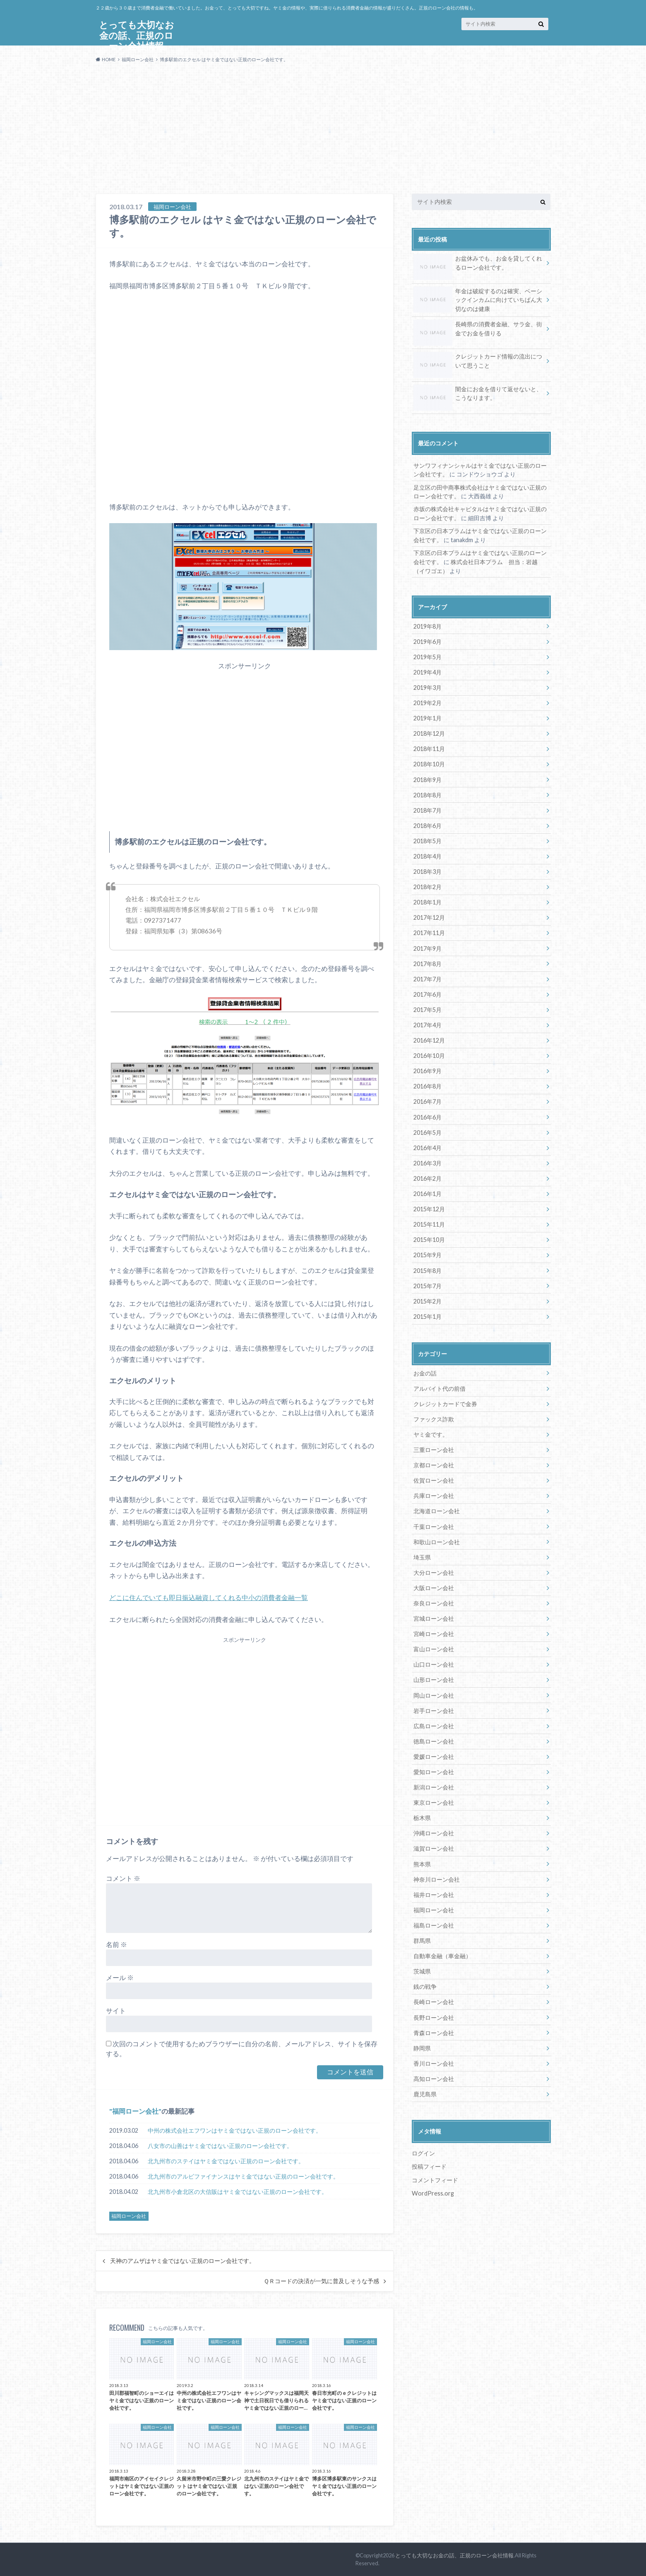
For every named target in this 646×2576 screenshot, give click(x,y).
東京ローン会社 (433, 1798)
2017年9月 (427, 946)
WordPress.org (433, 2188)
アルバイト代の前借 (439, 1386)
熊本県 (422, 1859)
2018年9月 (427, 778)
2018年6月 (427, 824)
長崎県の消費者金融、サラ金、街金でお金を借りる (478, 330)
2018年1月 (427, 900)
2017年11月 (429, 931)
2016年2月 (427, 1176)
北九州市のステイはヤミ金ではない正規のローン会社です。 (226, 2161)
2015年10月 (429, 1237)
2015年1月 (427, 1314)
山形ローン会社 (433, 1676)
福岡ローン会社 (135, 2111)
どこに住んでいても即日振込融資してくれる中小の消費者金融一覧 (208, 1597)
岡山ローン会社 (433, 1691)
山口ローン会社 (433, 1661)
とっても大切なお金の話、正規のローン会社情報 (454, 2555)
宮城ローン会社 (433, 1615)
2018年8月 (427, 793)
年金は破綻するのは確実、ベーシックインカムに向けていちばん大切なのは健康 (478, 300)
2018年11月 (429, 748)
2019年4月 (427, 671)
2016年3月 (427, 1161)
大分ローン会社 (433, 1569)
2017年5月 (427, 1008)
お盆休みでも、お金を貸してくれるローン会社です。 (478, 264)
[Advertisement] (323, 131)
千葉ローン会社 (433, 1523)
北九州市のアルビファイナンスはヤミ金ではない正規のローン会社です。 (243, 2176)
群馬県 (422, 1936)
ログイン (423, 2148)
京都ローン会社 (433, 1462)
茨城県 (422, 1967)
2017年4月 (427, 1023)
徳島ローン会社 (433, 1737)
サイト (116, 2010)
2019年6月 (427, 641)
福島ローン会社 (433, 1921)
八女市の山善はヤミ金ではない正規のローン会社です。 (220, 2145)
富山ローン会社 (433, 1645)
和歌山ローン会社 (436, 1538)
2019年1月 (427, 717)
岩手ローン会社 (433, 1706)
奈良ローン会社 (433, 1599)
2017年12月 (429, 916)
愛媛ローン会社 (433, 1752)
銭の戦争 (425, 1982)
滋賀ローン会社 (433, 1844)
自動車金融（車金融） (442, 1951)
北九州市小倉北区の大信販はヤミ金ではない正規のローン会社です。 (237, 2191)
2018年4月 (427, 855)
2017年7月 (427, 977)
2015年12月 (429, 1206)
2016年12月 (429, 1038)
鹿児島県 (425, 2089)
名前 (116, 1944)
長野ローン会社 (433, 2012)
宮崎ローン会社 (433, 1630)
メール (120, 1977)
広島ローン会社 (433, 1722)
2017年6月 (427, 992)
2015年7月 (427, 1283)
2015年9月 (427, 1252)
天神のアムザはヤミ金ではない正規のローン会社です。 (182, 2261)
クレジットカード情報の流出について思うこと (478, 362)
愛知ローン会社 (433, 1768)
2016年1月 (427, 1191)
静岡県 (422, 2043)
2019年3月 (427, 687)
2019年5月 (427, 656)
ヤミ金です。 (430, 1431)
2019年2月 (427, 702)
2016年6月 (427, 1115)
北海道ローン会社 (436, 1508)
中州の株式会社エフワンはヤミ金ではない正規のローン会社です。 (235, 2130)
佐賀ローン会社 (433, 1477)
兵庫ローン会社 (433, 1492)
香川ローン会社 (433, 2058)
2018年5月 (427, 839)
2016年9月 (427, 1069)
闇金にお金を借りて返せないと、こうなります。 (478, 394)
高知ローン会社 (433, 2074)
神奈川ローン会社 (436, 1875)
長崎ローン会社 (433, 1997)
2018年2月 (427, 885)
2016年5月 (427, 1130)
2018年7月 (427, 809)
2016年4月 (427, 1145)
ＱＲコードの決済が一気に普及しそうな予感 (321, 2281)
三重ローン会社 (433, 1447)
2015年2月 (427, 1298)
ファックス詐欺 (433, 1416)
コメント (123, 1878)
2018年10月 (429, 763)
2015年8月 (427, 1268)
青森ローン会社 (433, 2028)
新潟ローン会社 (433, 1783)
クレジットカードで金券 (445, 1401)
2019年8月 (427, 625)
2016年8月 (427, 1084)
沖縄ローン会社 (433, 1829)
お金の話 (425, 1370)
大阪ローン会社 (433, 1584)
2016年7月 (427, 1099)
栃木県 (422, 1814)
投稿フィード (429, 2161)
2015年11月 (429, 1222)
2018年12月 (429, 733)
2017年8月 (427, 962)
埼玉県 (422, 1553)
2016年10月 (429, 1053)
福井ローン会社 (433, 1890)
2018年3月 (427, 870)
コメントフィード (435, 2175)
